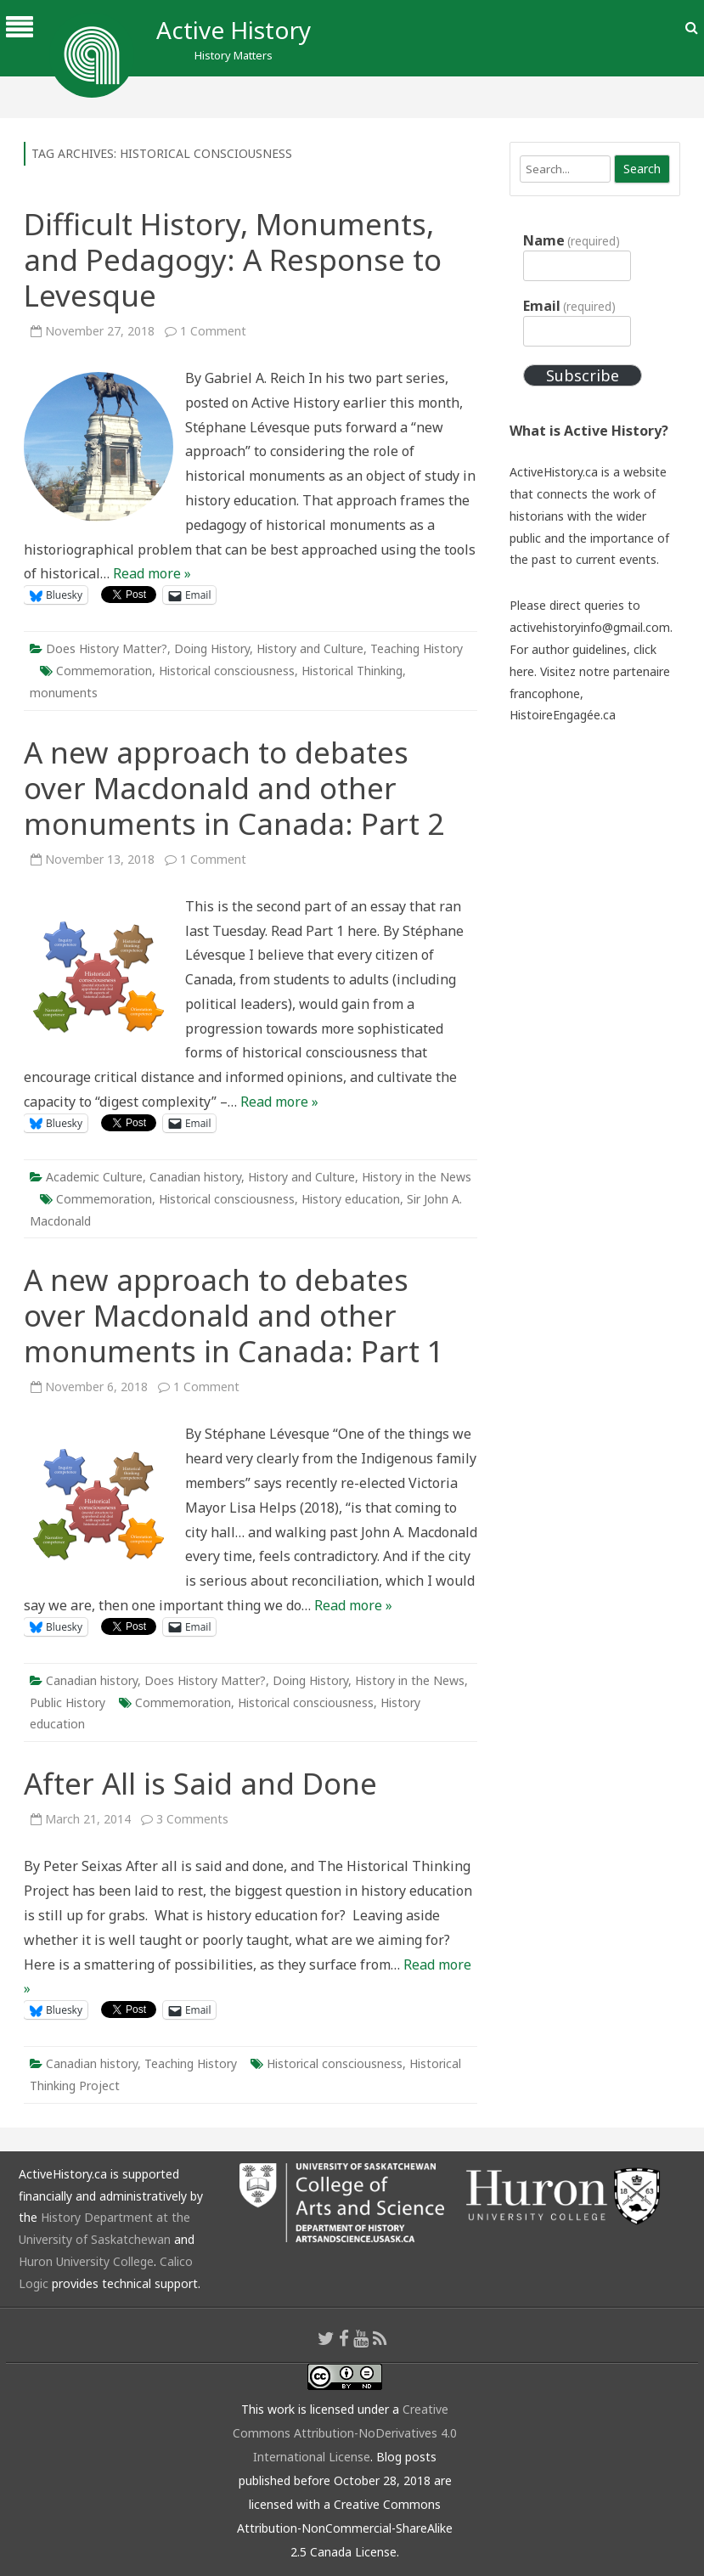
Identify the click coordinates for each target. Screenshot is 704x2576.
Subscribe (582, 375)
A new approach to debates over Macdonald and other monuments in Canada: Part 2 (234, 787)
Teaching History (416, 648)
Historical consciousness (227, 670)
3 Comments (192, 1819)
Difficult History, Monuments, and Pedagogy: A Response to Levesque (233, 259)
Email (569, 306)
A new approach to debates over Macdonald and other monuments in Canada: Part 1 (234, 1315)
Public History (67, 1702)
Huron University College (86, 2261)
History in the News (416, 1177)
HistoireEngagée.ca (563, 715)
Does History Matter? (106, 648)
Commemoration (104, 670)
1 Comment (213, 331)
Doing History (212, 648)
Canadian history (195, 1177)
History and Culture (309, 648)
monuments (64, 693)
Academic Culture (94, 1177)
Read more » (152, 573)
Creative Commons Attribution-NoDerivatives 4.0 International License (345, 2433)
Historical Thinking (352, 670)
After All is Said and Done (200, 1783)
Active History (233, 29)
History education (350, 1199)
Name (571, 240)
